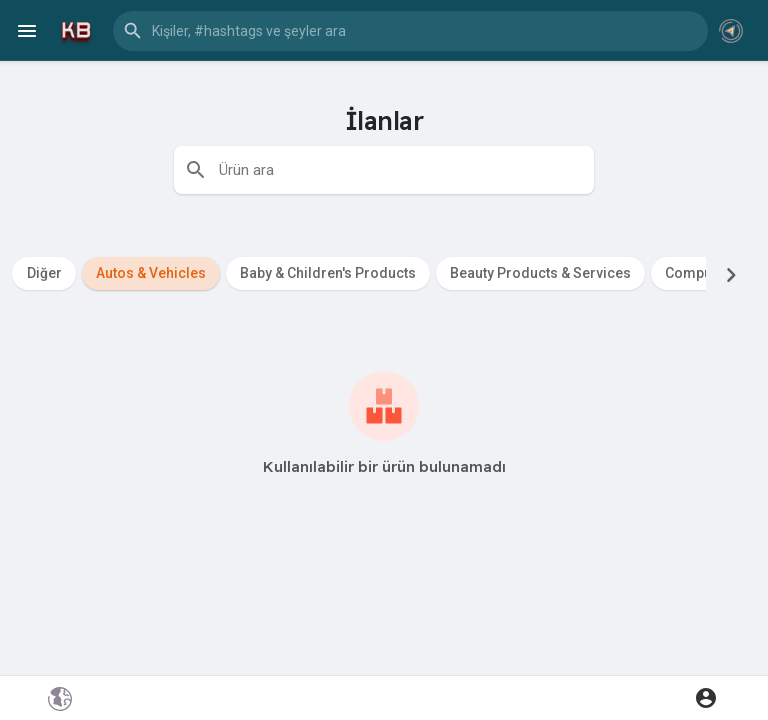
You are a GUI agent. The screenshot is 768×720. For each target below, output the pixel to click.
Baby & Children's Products (328, 273)
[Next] (731, 275)
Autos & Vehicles (151, 273)
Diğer (44, 273)
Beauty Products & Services (540, 273)
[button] (410, 31)
